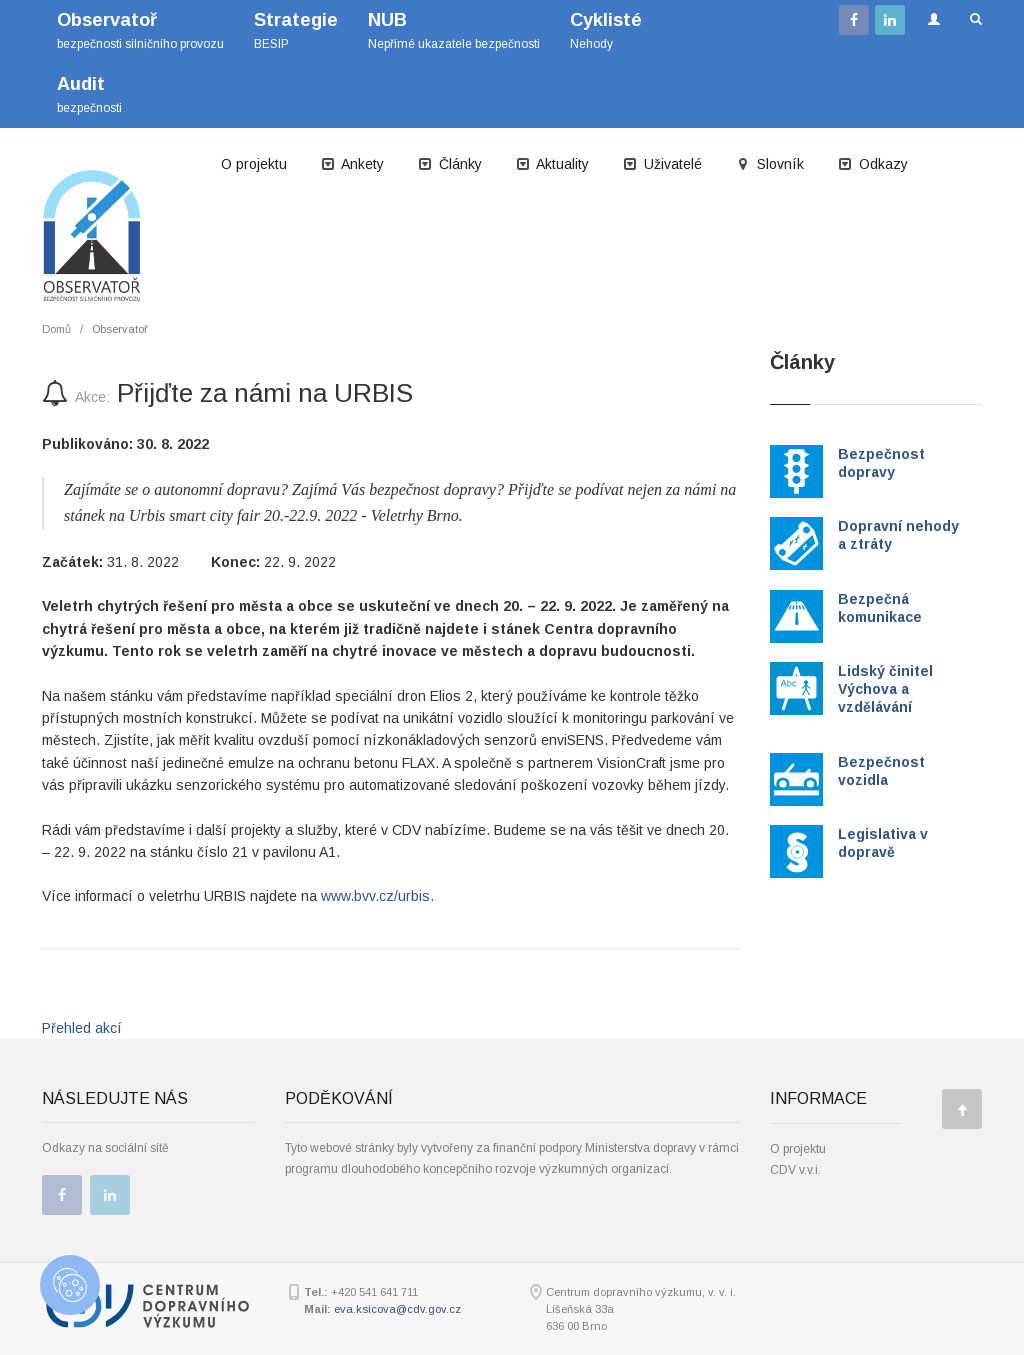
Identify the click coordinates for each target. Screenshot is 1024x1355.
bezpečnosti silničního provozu (140, 30)
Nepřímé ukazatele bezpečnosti (454, 30)
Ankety (352, 164)
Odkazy (873, 164)
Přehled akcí (82, 1028)
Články (450, 164)
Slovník (770, 164)
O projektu (254, 164)
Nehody (606, 30)
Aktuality (552, 164)
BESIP (296, 30)
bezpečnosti (89, 94)
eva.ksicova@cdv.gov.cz (397, 1309)
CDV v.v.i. (795, 1170)
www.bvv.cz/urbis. (377, 896)
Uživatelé (662, 164)
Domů (56, 329)
